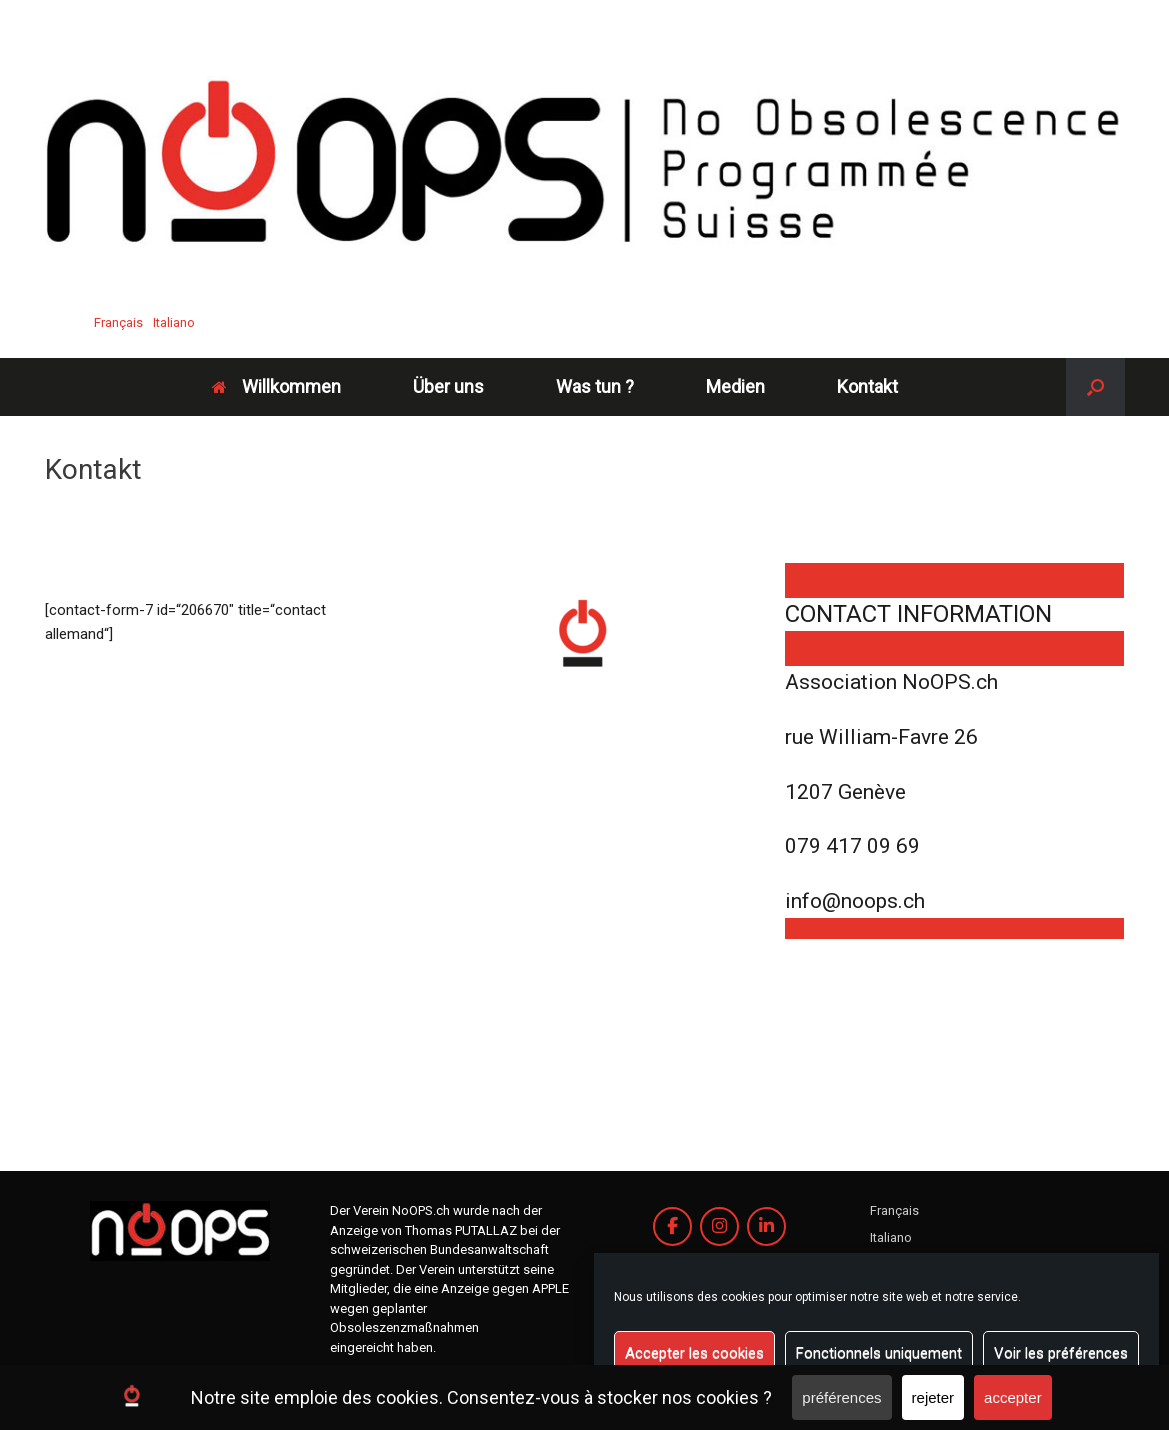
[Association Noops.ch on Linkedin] (766, 1227)
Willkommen (276, 386)
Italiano (174, 322)
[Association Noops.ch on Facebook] (672, 1227)
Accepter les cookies (694, 1353)
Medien (735, 386)
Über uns (448, 386)
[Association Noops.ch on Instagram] (719, 1227)
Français (118, 322)
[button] (1095, 387)
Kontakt (867, 386)
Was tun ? (595, 386)
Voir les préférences (1061, 1353)
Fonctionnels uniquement (879, 1353)
